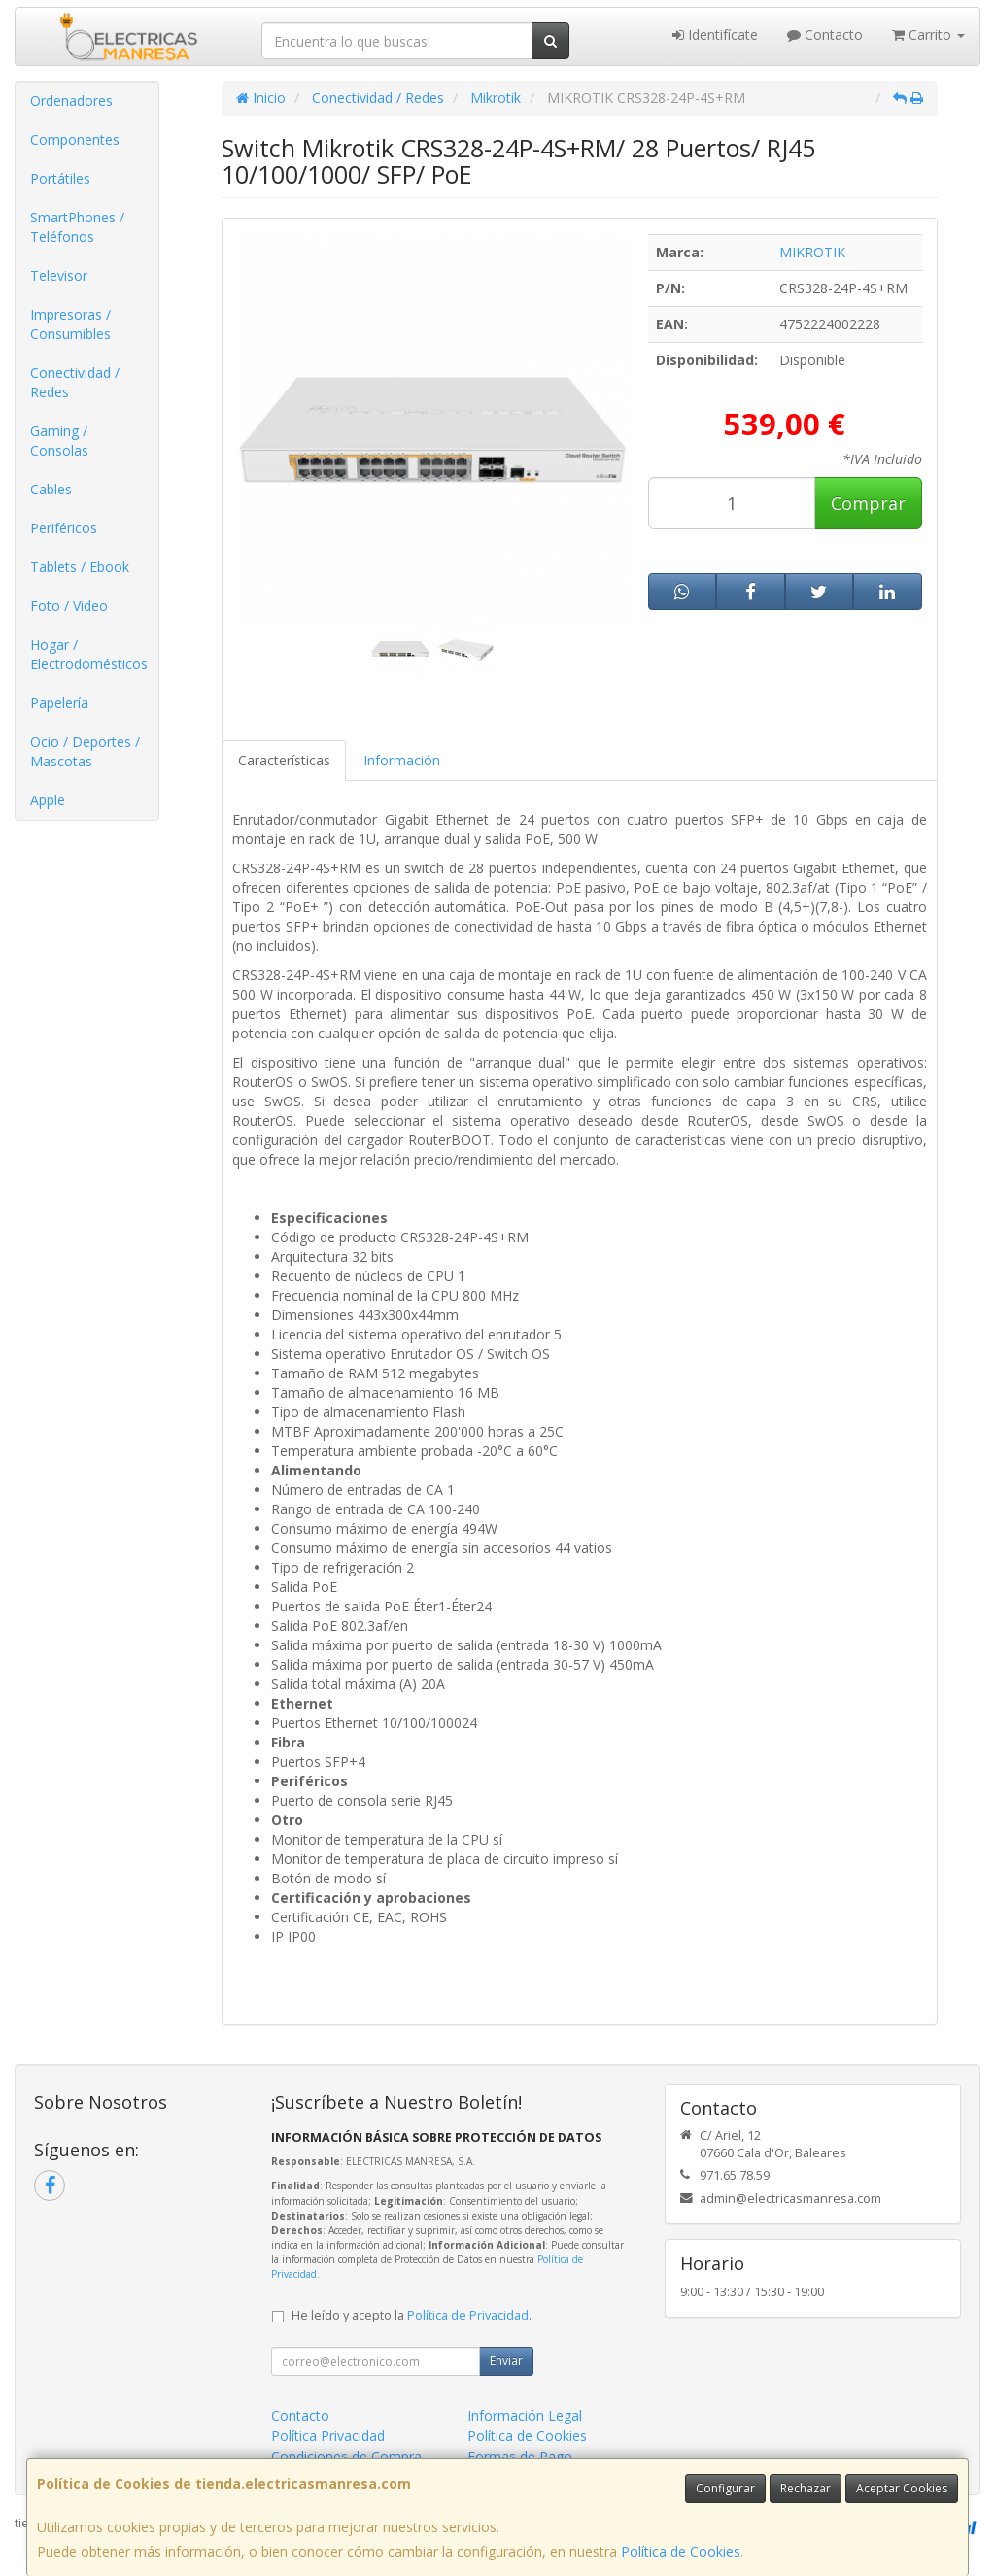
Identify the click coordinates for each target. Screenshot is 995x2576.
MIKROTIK (812, 252)
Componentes (75, 139)
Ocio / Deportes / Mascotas (85, 751)
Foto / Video (69, 605)
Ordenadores (71, 100)
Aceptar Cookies (901, 2488)
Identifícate (715, 34)
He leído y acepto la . (412, 2315)
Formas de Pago (519, 2456)
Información (401, 760)
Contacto (825, 34)
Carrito (928, 34)
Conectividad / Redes (75, 382)
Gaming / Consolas (59, 440)
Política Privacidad (328, 2435)
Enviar (506, 2361)
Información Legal (524, 2415)
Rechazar (805, 2488)
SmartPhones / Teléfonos (77, 227)
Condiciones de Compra (346, 2456)
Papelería (59, 703)
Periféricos (63, 528)
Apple (47, 800)
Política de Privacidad (468, 2315)
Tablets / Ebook (79, 567)
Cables (51, 489)
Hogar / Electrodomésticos (89, 654)
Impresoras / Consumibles (70, 324)
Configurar (725, 2488)
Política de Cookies (680, 2551)
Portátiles (60, 178)
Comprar (868, 503)
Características (284, 760)
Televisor (58, 275)
